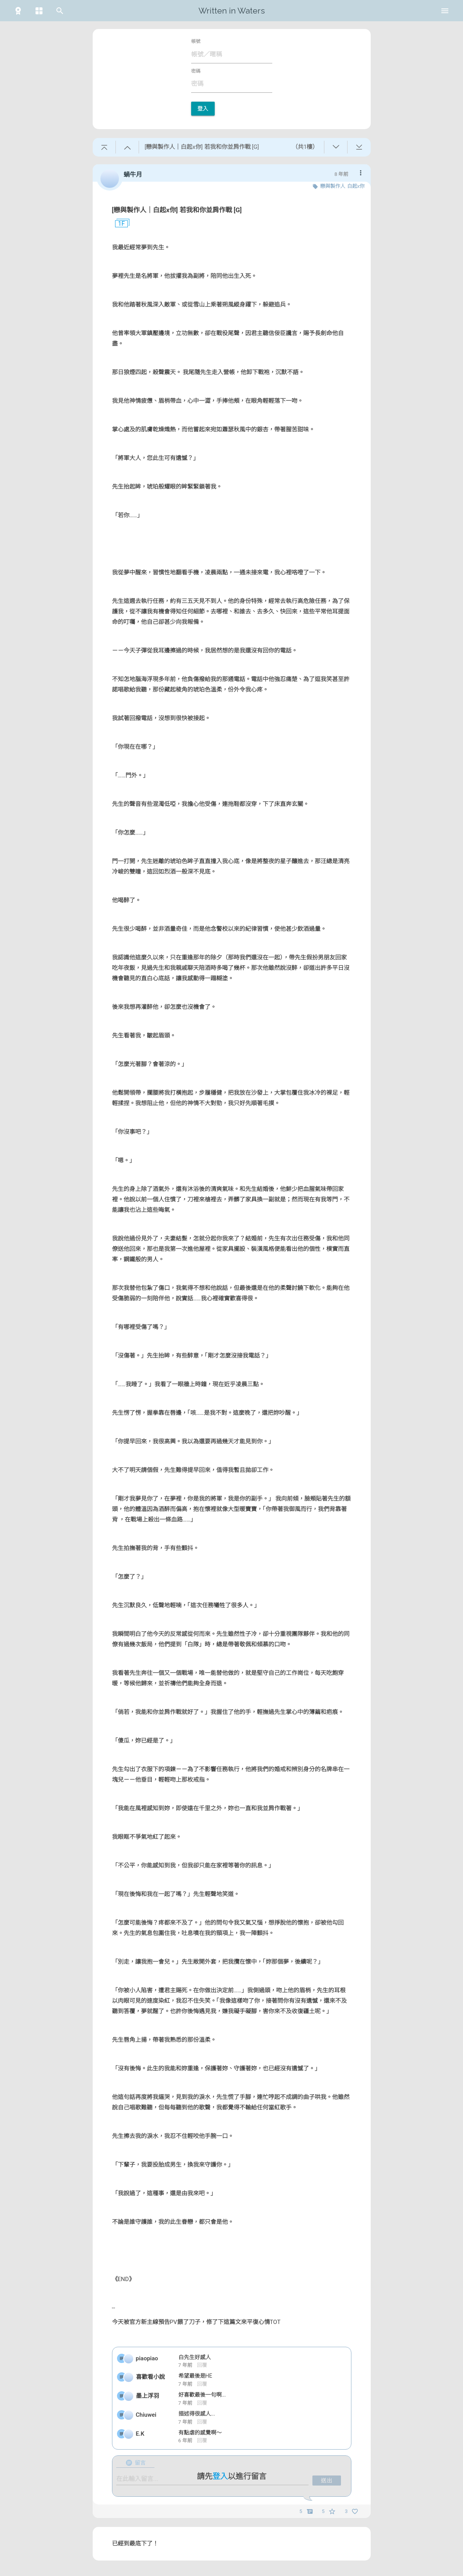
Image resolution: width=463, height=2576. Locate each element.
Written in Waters (231, 10)
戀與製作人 (332, 186)
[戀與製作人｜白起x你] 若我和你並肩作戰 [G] (177, 210)
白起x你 (356, 186)
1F (118, 223)
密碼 (195, 71)
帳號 (195, 41)
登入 (203, 109)
